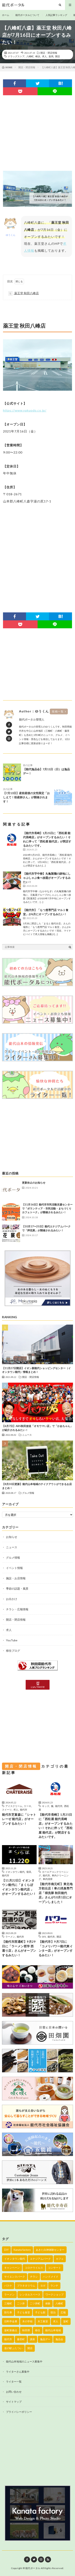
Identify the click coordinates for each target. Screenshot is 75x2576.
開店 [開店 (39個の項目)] (30, 2348)
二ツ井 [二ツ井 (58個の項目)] (21, 2303)
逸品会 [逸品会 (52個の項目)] (59, 2339)
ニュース (27, 1435)
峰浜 (37, 56)
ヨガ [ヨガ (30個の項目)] (42, 2285)
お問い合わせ (14, 2391)
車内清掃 (47, 1879)
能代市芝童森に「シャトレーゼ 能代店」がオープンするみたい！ (19, 1819)
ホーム (5, 15)
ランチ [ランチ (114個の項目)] (54, 2285)
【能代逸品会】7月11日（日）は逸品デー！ (47, 769)
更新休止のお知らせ (33, 1182)
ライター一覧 (14, 2381)
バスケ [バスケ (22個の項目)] (8, 2285)
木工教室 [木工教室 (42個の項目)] (43, 2321)
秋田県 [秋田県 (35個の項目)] (26, 2330)
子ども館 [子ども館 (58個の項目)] (40, 2312)
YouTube (11, 1640)
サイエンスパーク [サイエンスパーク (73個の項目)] (14, 2276)
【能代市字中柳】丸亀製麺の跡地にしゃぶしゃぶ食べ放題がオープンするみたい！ (47, 878)
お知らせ (11, 1537)
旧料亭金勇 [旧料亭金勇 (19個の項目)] (10, 2321)
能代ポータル (32, 2568)
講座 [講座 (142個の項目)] (32, 2339)
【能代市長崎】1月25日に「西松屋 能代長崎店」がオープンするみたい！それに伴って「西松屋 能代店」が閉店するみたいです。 (56, 1826)
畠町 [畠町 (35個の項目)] (65, 2321)
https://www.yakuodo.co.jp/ (24, 410)
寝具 (28, 1872)
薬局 (51, 56)
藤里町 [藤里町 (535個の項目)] (21, 2339)
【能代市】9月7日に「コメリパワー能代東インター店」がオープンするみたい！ (56, 1948)
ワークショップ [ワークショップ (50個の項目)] (54, 2294)
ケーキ (27, 1806)
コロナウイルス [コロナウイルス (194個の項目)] (34, 2267)
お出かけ (11, 1599)
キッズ (45, 1806)
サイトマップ (14, 2401)
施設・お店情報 (16, 1578)
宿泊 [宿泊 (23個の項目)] (53, 2312)
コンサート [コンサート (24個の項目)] (54, 2267)
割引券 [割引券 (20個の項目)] (8, 2312)
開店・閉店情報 (48, 52)
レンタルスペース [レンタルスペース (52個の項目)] (30, 2294)
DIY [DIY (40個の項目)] (6, 2249)
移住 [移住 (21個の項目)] (37, 2330)
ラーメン (10, 1936)
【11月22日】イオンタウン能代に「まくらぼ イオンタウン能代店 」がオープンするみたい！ (19, 1887)
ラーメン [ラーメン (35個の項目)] (9, 2294)
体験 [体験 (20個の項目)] (47, 2303)
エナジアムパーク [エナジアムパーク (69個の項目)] (40, 2258)
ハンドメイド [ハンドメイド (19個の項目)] (50, 2276)
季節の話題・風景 (17, 1588)
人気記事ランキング (56, 15)
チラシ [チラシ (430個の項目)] (34, 2276)
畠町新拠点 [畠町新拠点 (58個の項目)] (10, 2330)
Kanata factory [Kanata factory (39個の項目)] (22, 2249)
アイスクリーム (13, 1806)
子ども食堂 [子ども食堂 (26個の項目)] (23, 2312)
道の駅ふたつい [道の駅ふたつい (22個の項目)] (13, 2348)
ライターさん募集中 (17, 2371)
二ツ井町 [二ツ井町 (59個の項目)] (35, 2303)
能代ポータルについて (27, 15)
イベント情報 (14, 1568)
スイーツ (7, 1809)
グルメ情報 (28, 1493)
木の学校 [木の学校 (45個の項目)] (27, 2321)
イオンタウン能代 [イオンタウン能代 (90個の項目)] (14, 2258)
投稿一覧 (58, 711)
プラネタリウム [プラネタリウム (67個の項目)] (26, 2285)
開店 (57, 56)
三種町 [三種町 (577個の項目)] (8, 2303)
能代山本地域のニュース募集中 (24, 2361)
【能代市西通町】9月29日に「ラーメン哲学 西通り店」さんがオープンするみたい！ (19, 1948)
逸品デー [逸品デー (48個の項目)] (45, 2339)
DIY (44, 1936)
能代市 (23, 1809)
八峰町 (30, 56)
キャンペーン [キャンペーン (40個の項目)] (12, 2267)
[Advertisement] (37, 131)
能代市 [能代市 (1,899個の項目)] (8, 2339)
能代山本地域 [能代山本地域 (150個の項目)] (53, 2330)
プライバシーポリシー (19, 2411)
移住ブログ (13, 1650)
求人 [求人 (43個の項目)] (55, 2321)
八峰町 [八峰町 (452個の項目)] (59, 2303)
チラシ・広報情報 (17, 1609)
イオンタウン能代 (15, 1872)
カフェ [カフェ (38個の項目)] (60, 2258)
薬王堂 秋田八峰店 (23, 293)
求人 (44, 56)
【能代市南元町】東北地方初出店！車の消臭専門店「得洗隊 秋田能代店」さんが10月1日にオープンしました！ (56, 1893)
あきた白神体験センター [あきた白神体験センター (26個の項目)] (50, 2249)
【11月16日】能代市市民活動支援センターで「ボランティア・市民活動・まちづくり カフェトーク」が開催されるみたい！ (47, 1208)
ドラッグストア (16, 56)
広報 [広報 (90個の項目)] (63, 2312)
